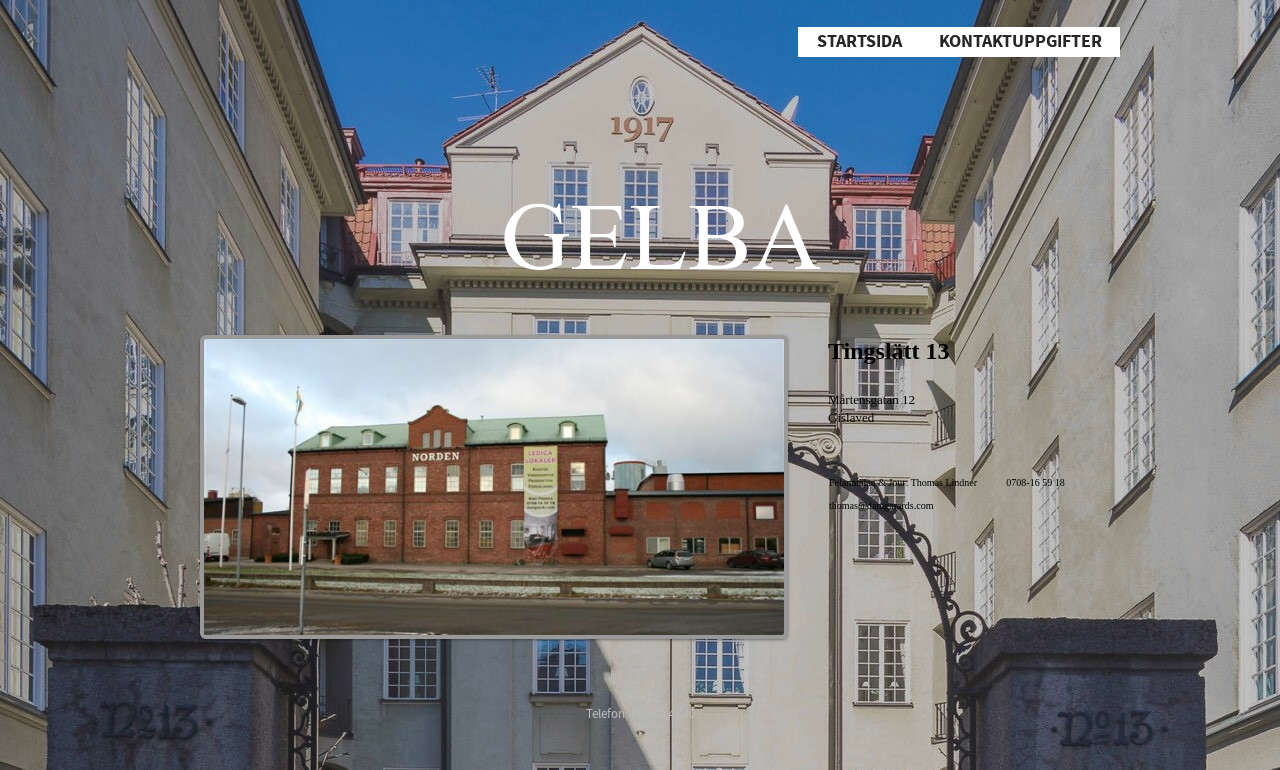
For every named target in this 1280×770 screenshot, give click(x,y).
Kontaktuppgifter (1020, 41)
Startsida (859, 41)
